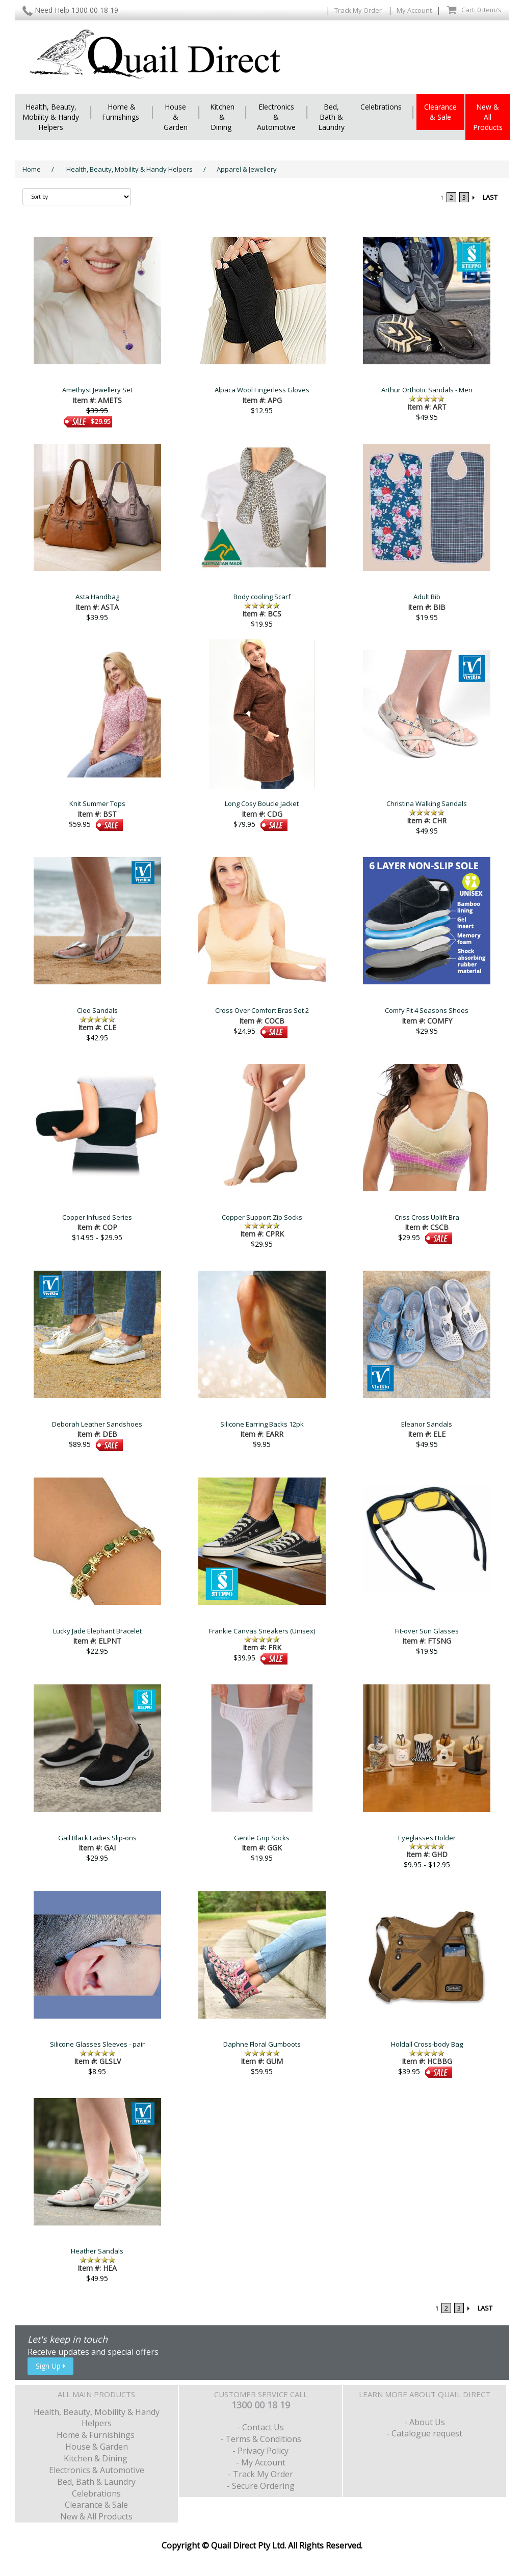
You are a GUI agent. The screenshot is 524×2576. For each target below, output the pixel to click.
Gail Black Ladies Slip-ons (97, 1837)
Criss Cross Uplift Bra (427, 1217)
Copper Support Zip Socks (262, 1217)
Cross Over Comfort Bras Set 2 (262, 1010)
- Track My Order (260, 2474)
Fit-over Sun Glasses (427, 1630)
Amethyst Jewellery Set (97, 389)
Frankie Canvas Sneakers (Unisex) (262, 1630)
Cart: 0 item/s (474, 10)
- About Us (424, 2422)
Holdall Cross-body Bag (427, 2044)
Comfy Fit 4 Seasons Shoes (426, 1010)
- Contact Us (260, 2427)
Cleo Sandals (97, 1010)
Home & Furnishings (121, 112)
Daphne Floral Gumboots (262, 2044)
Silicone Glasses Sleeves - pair (97, 2044)
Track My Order (359, 10)
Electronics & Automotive (276, 117)
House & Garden (176, 117)
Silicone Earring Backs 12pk (262, 1424)
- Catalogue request (424, 2433)
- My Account (260, 2462)
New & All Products (488, 117)
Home (31, 169)
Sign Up (50, 2366)
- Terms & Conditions (260, 2439)
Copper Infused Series (97, 1217)
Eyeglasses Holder (427, 1837)
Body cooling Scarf (262, 596)
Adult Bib (426, 596)
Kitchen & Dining (222, 117)
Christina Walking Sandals (426, 803)
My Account (414, 10)
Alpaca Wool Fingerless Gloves (262, 389)
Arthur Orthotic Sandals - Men (427, 389)
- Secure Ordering (261, 2485)
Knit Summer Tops (97, 803)
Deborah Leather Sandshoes (97, 1424)
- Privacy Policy (260, 2450)
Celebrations (381, 107)
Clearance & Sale (440, 112)
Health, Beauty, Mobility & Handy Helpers (50, 117)
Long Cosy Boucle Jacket (262, 803)
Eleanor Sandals (426, 1424)
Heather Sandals (97, 2251)
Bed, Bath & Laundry (331, 117)
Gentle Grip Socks (262, 1837)
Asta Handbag (97, 596)
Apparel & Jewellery (247, 169)
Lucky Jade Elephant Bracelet (97, 1630)
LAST (490, 197)
